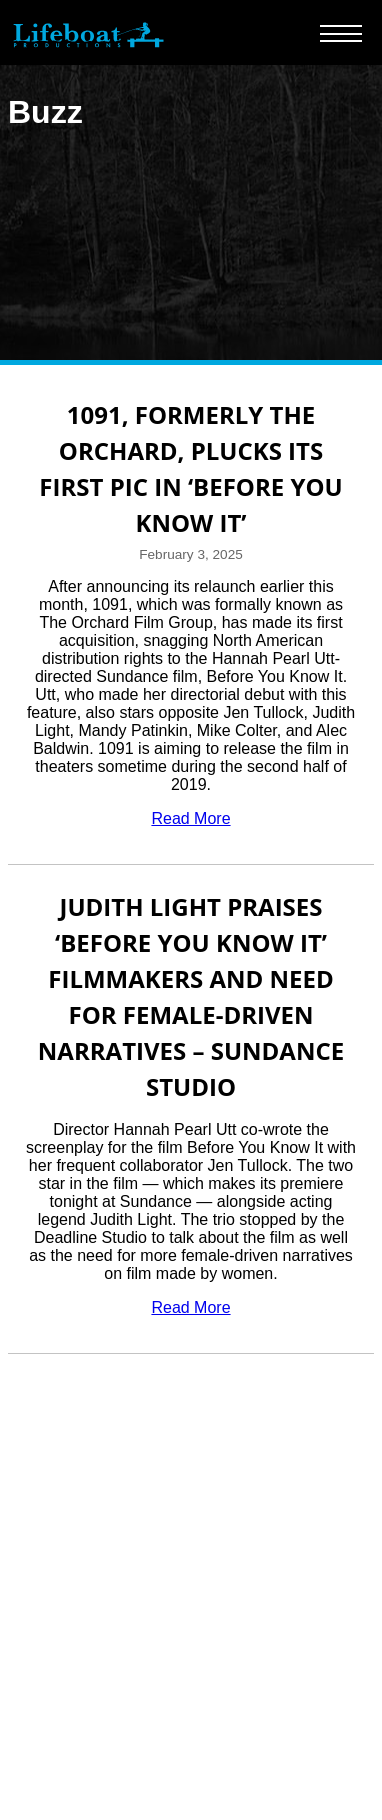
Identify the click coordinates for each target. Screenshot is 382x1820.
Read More (190, 818)
